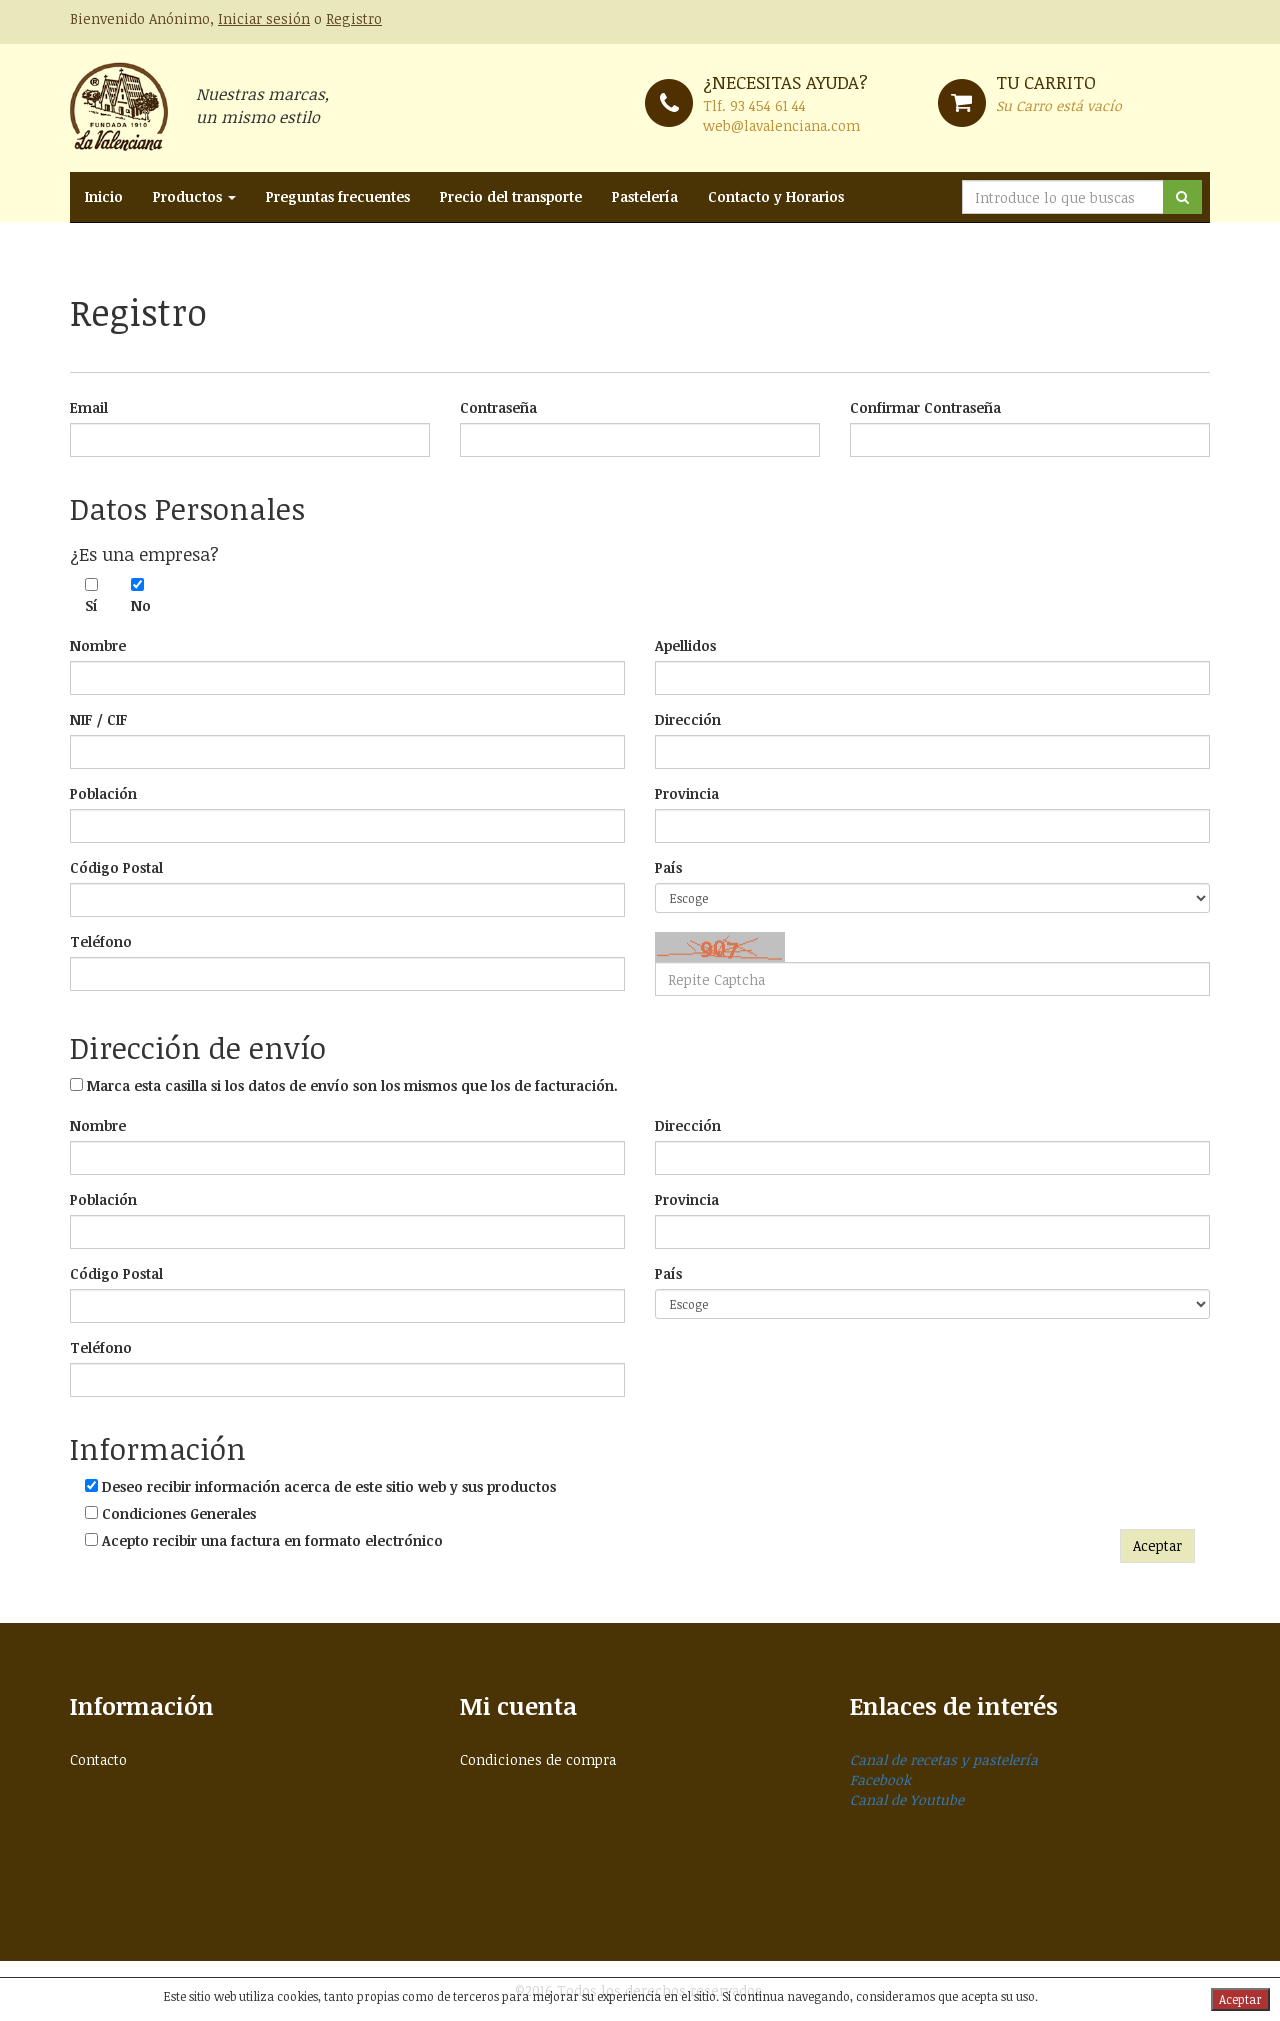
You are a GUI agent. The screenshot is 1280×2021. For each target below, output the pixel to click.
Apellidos (685, 645)
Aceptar (1157, 1545)
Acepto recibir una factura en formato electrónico (272, 1540)
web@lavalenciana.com (781, 125)
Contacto (98, 1759)
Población (103, 793)
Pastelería (645, 196)
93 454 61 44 (768, 105)
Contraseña (498, 407)
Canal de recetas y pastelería (944, 1759)
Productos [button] (194, 196)
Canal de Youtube (907, 1799)
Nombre (98, 645)
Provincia (687, 793)
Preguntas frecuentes (338, 196)
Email (89, 407)
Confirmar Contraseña (925, 407)
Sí (91, 605)
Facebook (880, 1779)
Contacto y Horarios (776, 196)
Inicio (104, 196)
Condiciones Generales (179, 1513)
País (668, 867)
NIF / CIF (98, 719)
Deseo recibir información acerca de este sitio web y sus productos (329, 1486)
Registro (354, 18)
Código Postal (116, 867)
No (139, 605)
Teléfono (101, 941)
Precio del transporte (511, 196)
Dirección (688, 719)
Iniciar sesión (264, 18)
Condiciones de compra (538, 1759)
